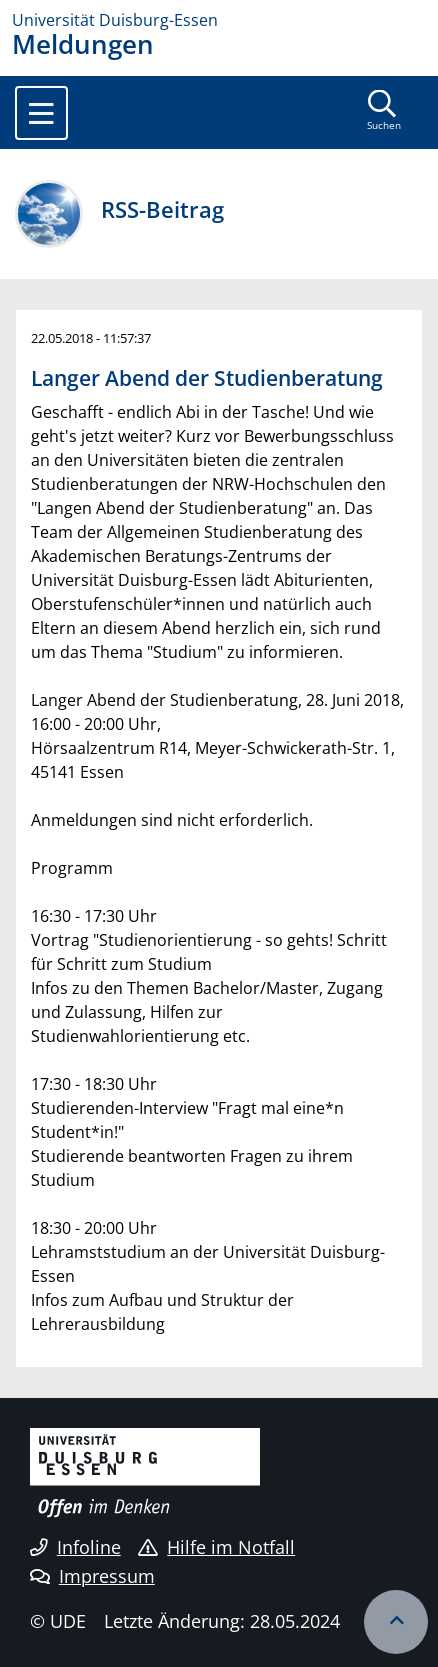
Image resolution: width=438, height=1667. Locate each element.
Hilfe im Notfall (216, 1547)
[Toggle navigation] (41, 113)
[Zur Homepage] (219, 20)
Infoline (75, 1547)
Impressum (92, 1576)
